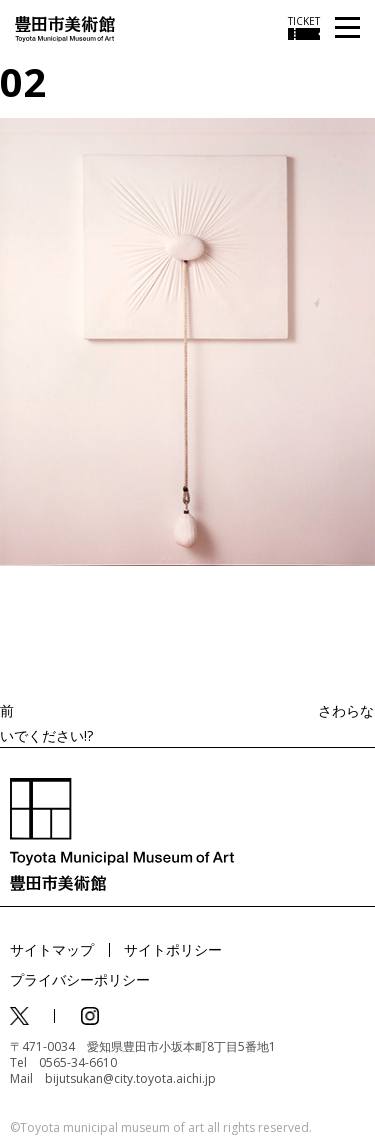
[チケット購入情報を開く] (304, 28)
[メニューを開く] (347, 28)
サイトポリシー (173, 949)
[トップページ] (65, 27)
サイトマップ (52, 949)
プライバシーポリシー (80, 979)
